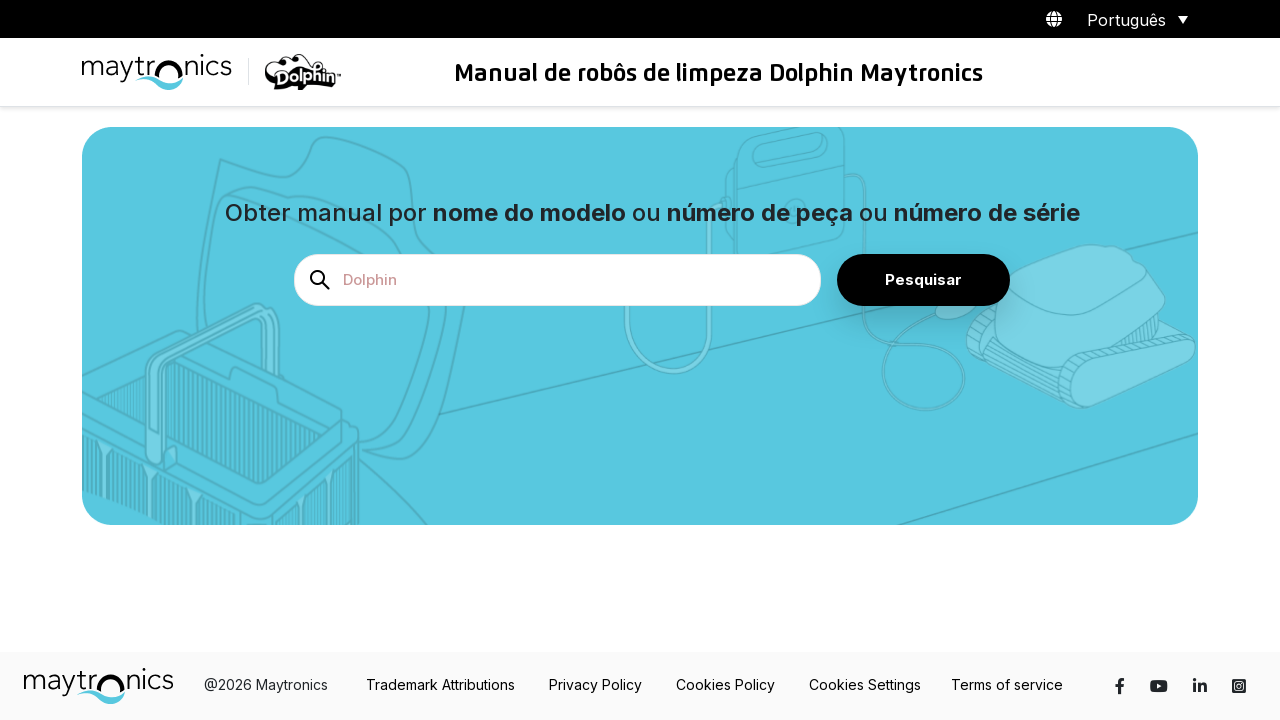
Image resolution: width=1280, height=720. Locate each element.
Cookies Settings (865, 684)
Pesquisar (923, 279)
